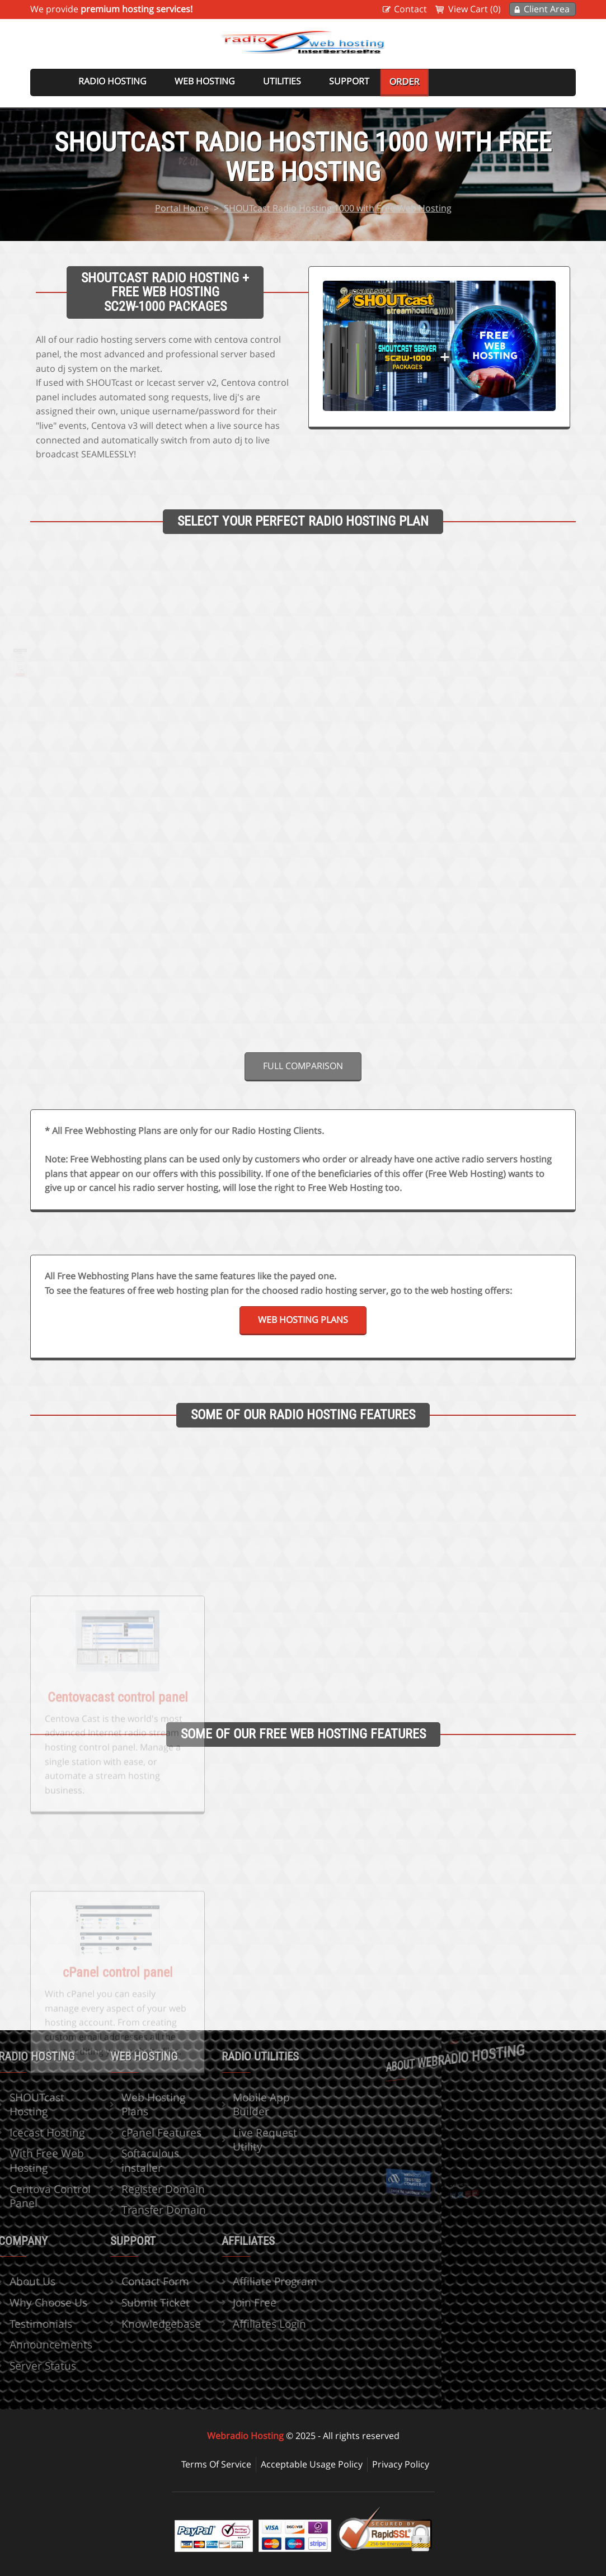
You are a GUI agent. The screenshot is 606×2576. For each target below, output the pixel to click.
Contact (410, 9)
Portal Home (182, 208)
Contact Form (116, 2281)
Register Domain (124, 2188)
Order (404, 81)
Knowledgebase (122, 2323)
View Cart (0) (474, 9)
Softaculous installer (111, 2160)
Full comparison (303, 1066)
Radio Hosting (112, 81)
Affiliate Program (236, 2281)
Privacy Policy (400, 2464)
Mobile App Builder (222, 2104)
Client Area (547, 9)
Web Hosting (205, 81)
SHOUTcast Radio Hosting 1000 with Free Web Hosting (338, 208)
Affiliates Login (230, 2323)
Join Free (216, 2302)
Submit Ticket (116, 2302)
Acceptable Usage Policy (312, 2464)
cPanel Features (122, 2132)
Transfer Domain (124, 2209)
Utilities (282, 81)
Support (349, 81)
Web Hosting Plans (303, 1319)
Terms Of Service (216, 2464)
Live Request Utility (226, 2139)
